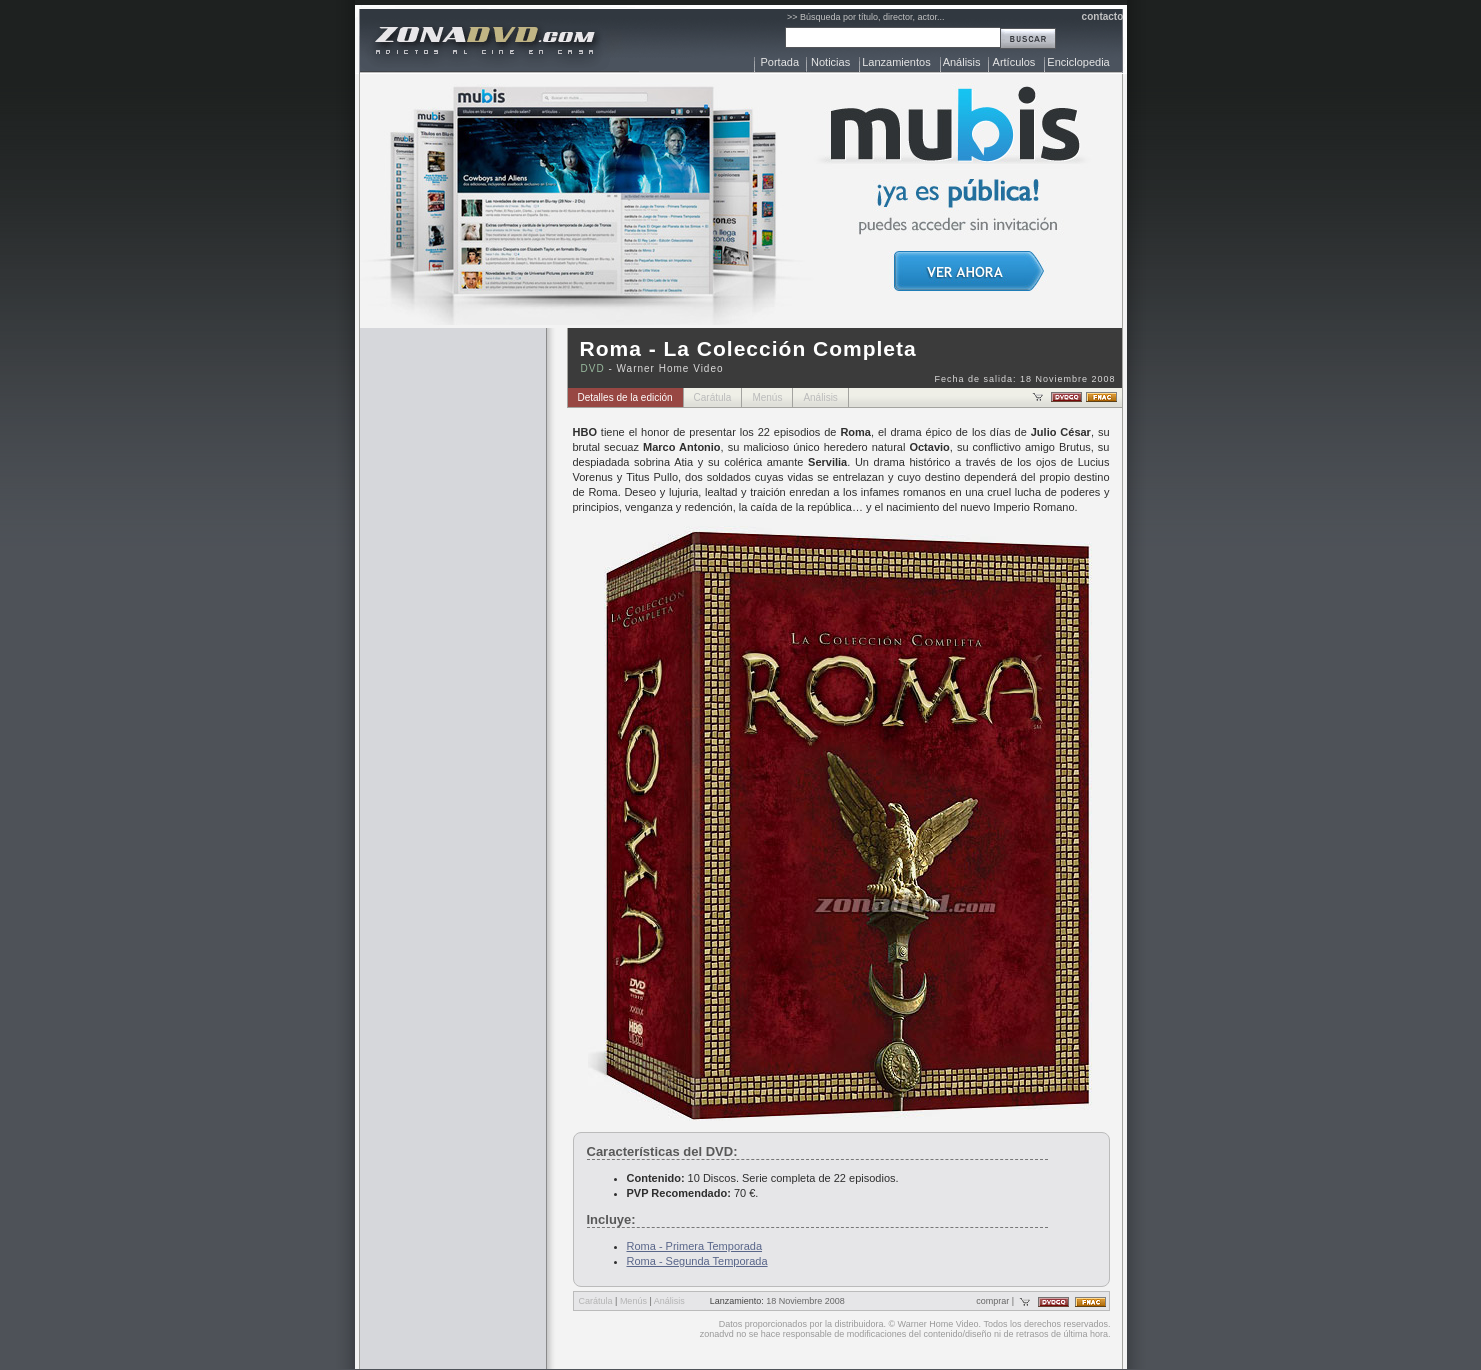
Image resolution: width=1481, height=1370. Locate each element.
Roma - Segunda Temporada (697, 1261)
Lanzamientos (896, 62)
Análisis (962, 62)
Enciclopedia (1078, 62)
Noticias (830, 62)
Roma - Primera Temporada (695, 1246)
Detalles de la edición (625, 397)
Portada (780, 62)
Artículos (1014, 62)
